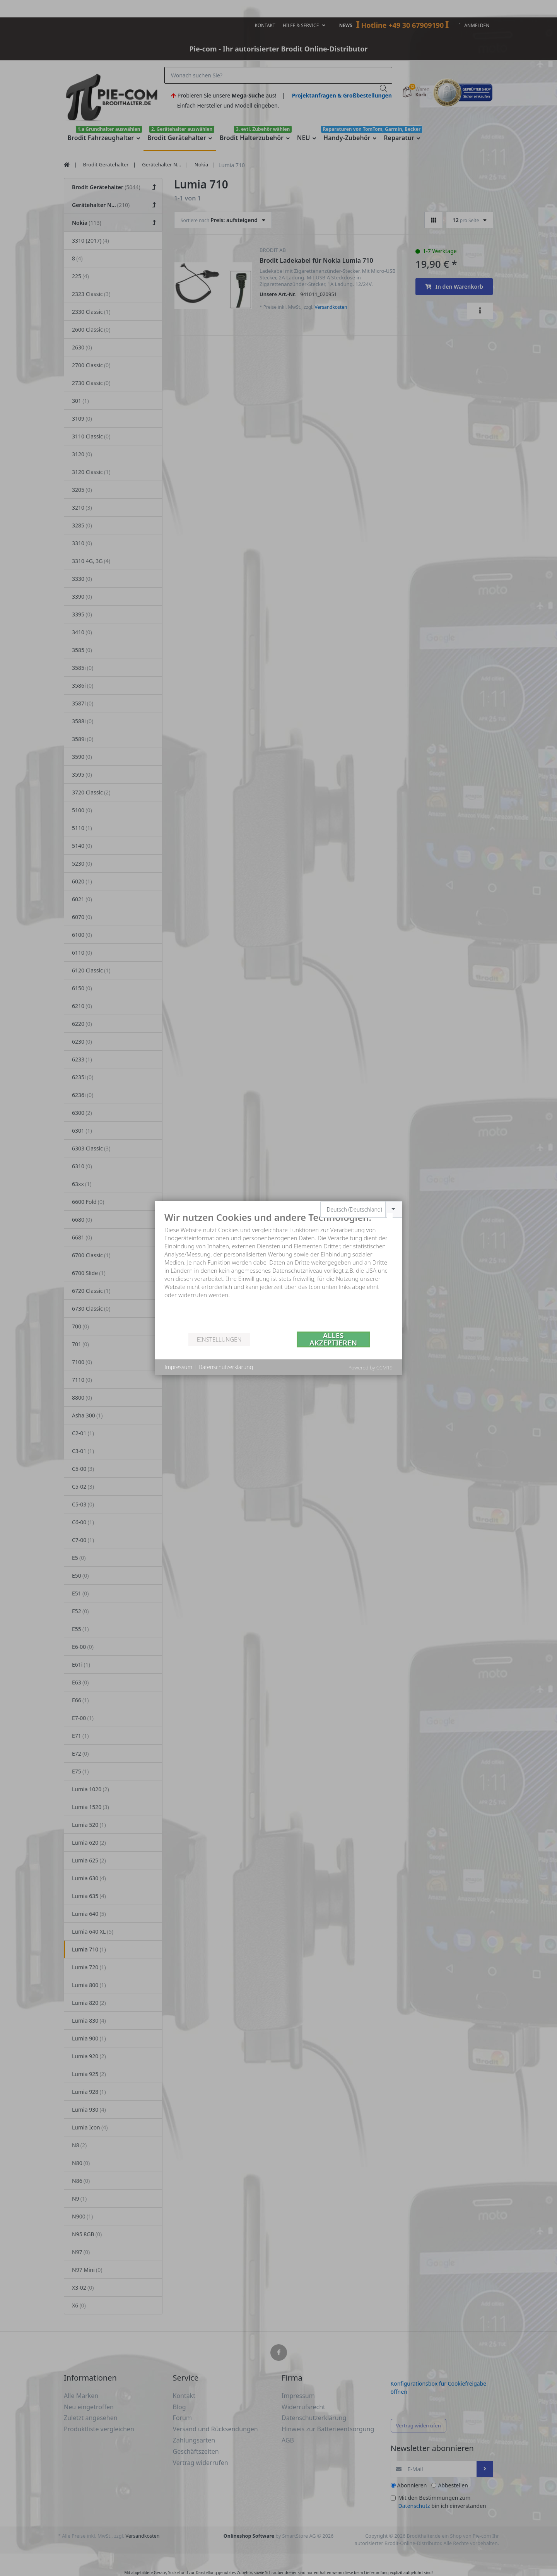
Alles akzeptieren (333, 1339)
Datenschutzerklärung (225, 1367)
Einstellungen (219, 1339)
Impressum (178, 1367)
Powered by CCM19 (371, 1367)
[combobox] (361, 1209)
